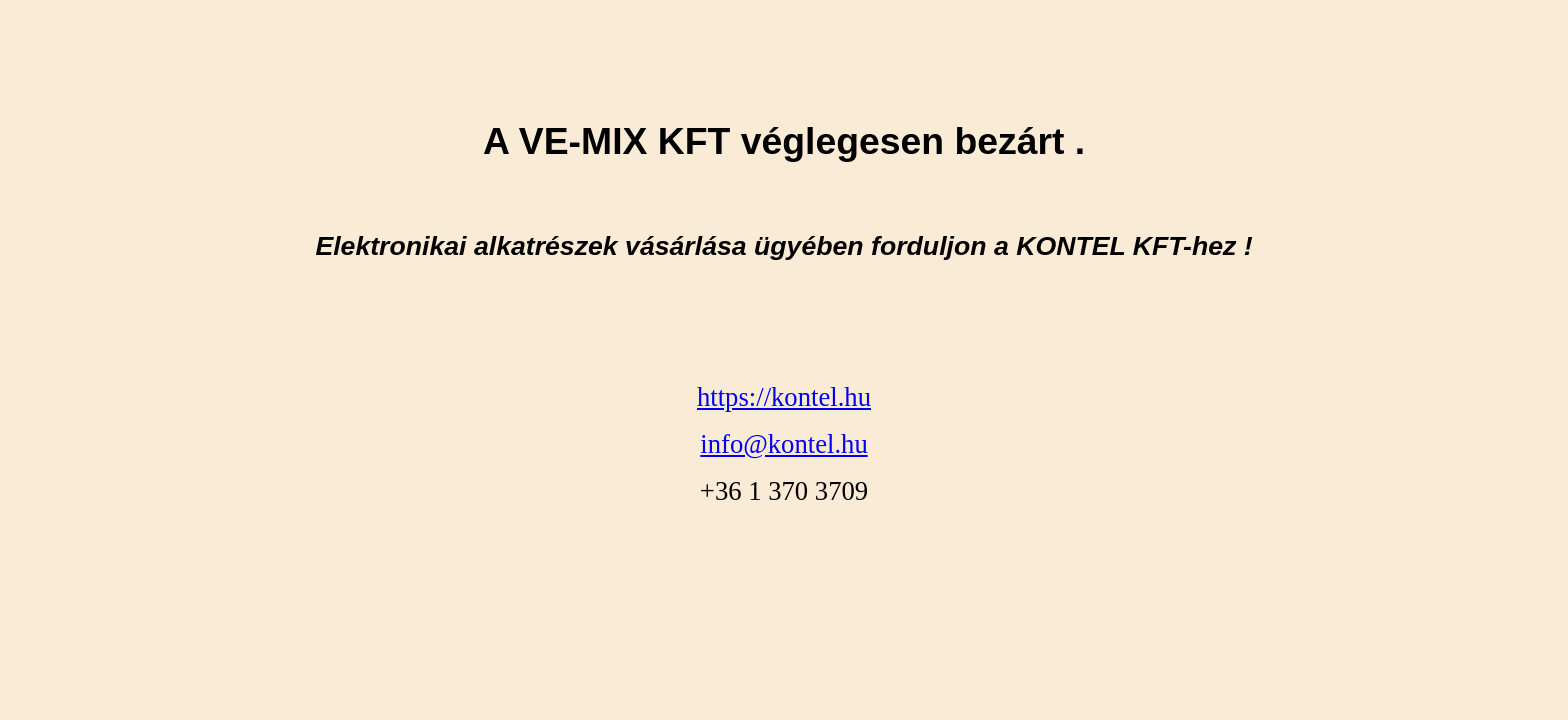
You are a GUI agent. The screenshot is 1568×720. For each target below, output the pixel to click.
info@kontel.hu (783, 444)
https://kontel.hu (784, 397)
